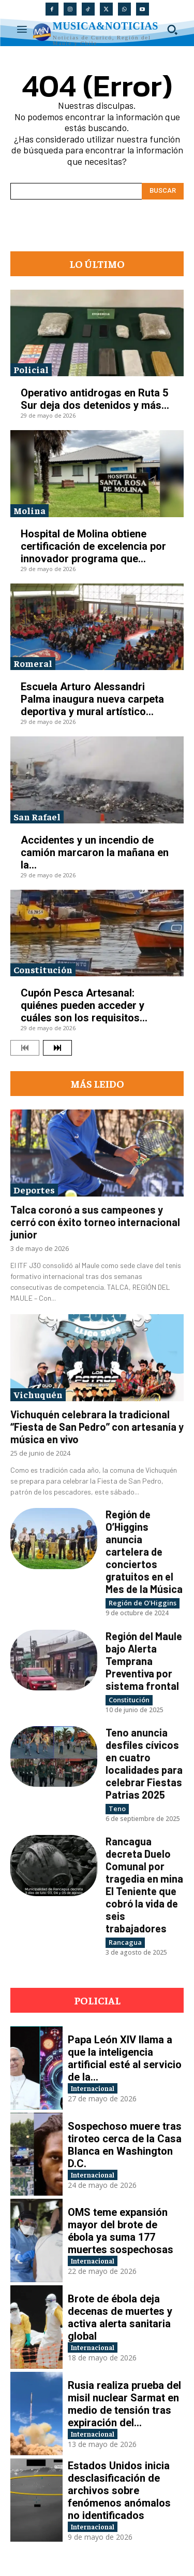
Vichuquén (38, 1394)
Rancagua (125, 1942)
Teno (117, 1808)
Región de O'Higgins (142, 1602)
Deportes (34, 1190)
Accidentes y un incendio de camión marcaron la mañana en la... (95, 852)
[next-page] (57, 1048)
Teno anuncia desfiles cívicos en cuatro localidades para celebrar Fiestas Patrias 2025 (144, 1763)
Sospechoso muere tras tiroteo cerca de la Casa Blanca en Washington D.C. (125, 2145)
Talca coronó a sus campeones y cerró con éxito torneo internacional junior (95, 1222)
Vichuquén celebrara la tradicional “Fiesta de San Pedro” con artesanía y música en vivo (97, 1426)
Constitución (42, 969)
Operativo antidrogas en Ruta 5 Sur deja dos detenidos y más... (95, 399)
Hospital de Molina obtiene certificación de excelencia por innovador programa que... (93, 546)
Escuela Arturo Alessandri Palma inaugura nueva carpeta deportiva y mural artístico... (92, 699)
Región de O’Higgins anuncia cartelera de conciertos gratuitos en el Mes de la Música (144, 1551)
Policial (31, 369)
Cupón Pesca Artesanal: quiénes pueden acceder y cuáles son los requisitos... (84, 1005)
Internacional (92, 2088)
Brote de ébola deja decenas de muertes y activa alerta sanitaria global (120, 2317)
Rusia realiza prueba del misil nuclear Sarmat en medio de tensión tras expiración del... (124, 2404)
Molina (29, 510)
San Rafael (37, 816)
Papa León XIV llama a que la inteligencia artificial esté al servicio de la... (125, 2058)
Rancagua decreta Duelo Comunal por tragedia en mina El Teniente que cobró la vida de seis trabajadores (144, 1884)
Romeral (32, 663)
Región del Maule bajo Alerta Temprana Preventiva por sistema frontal (144, 1661)
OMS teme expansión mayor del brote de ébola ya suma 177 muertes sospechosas (120, 2231)
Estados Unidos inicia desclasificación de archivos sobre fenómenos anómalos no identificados (119, 2490)
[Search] (163, 191)
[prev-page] (24, 1048)
